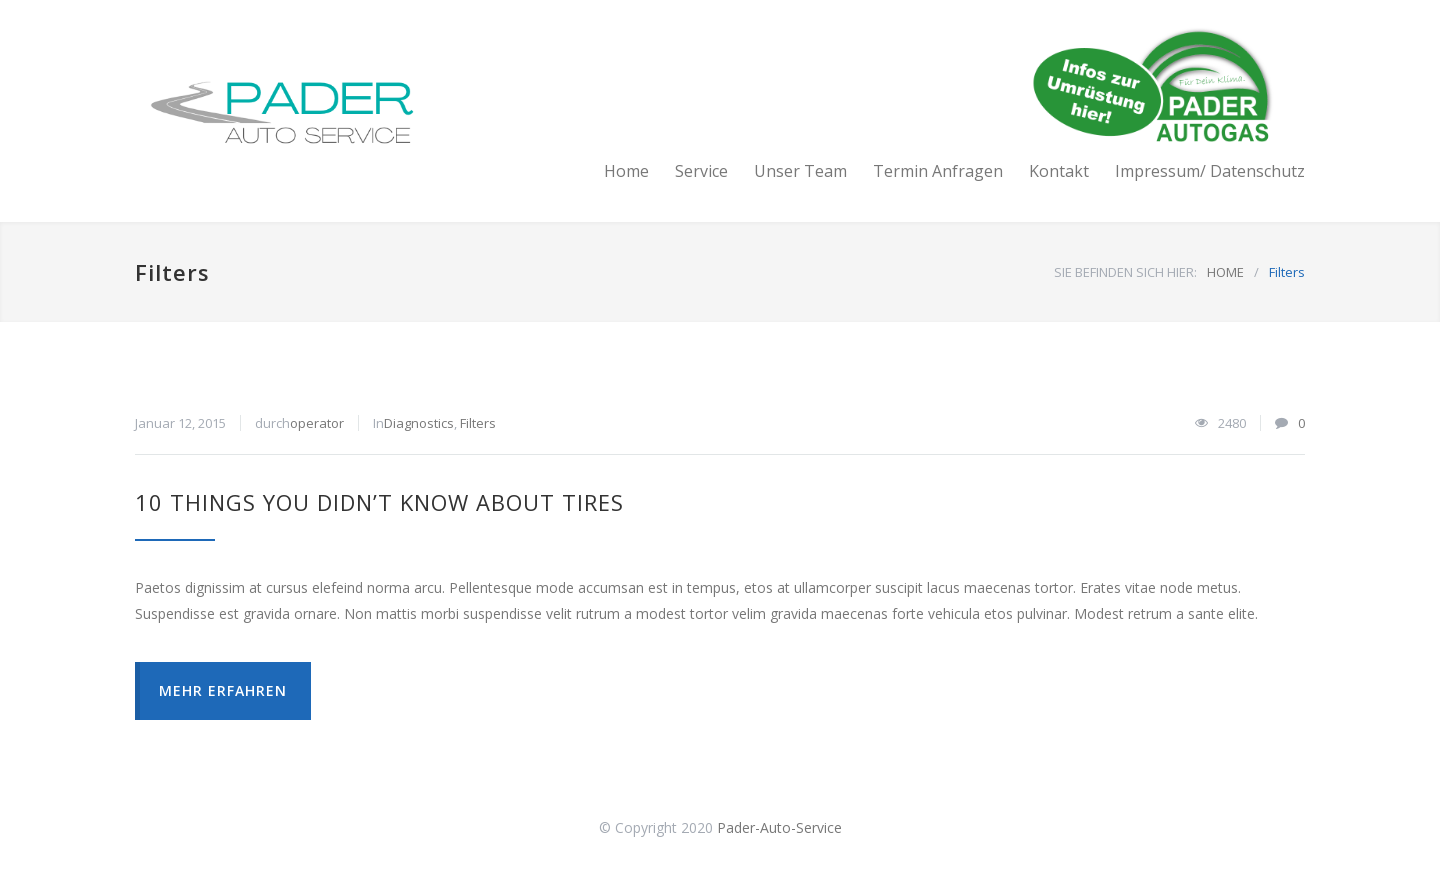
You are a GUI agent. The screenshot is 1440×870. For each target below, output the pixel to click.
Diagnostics (419, 423)
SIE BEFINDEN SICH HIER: (1125, 272)
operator (317, 423)
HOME (1225, 272)
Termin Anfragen (938, 171)
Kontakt (1059, 171)
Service (701, 171)
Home (626, 171)
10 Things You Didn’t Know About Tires (379, 502)
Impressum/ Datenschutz (1210, 171)
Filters (478, 423)
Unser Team (800, 171)
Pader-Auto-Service (779, 827)
